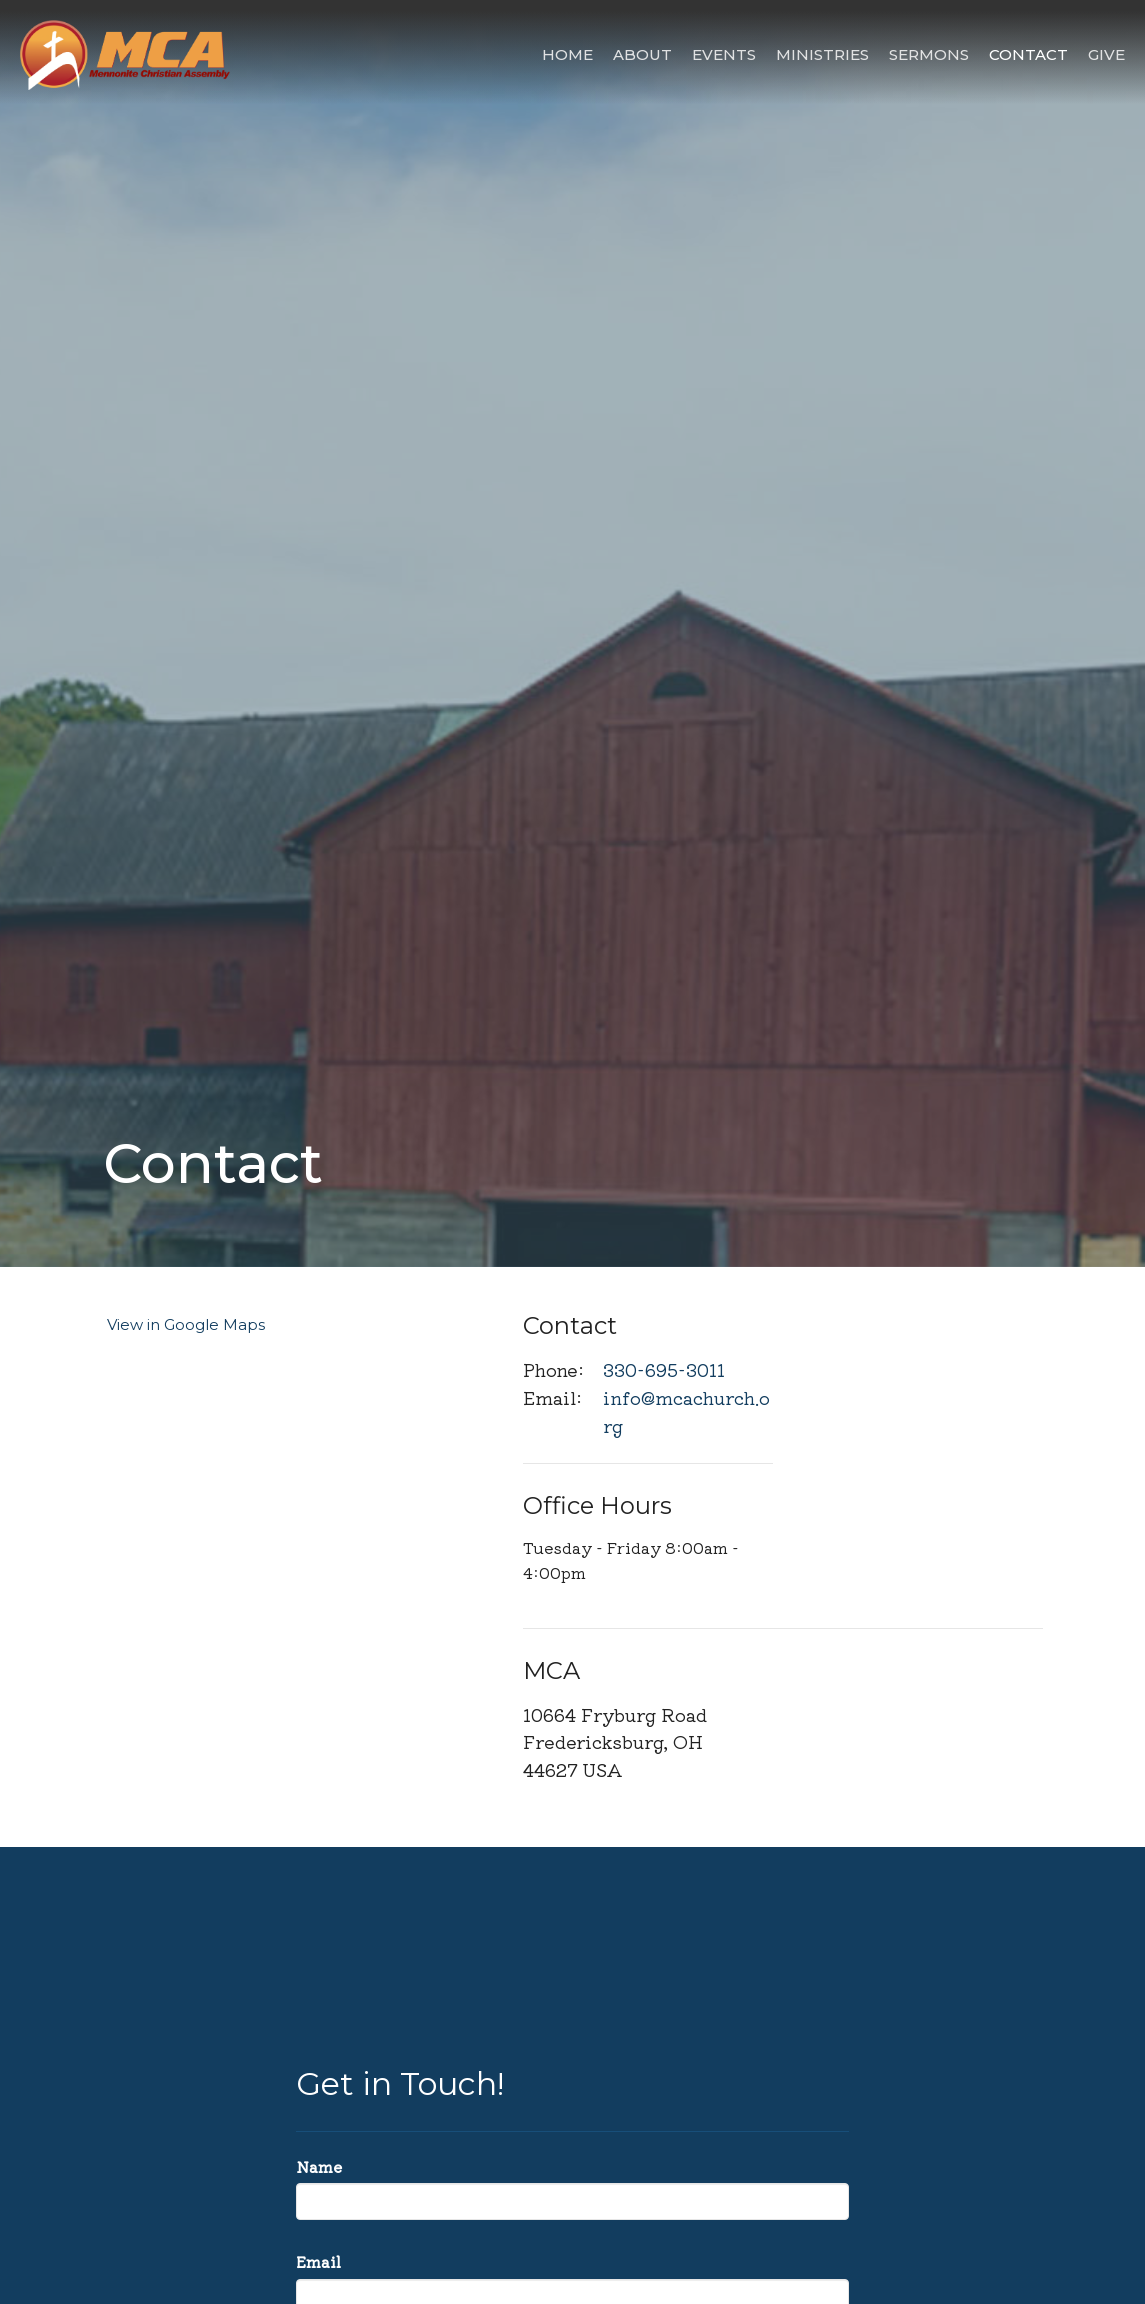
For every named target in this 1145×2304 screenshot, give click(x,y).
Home (567, 54)
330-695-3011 (664, 1369)
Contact (1028, 54)
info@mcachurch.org (686, 1411)
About (642, 54)
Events (724, 54)
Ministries (822, 54)
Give (1106, 54)
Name (319, 2166)
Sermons (929, 54)
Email (318, 2261)
